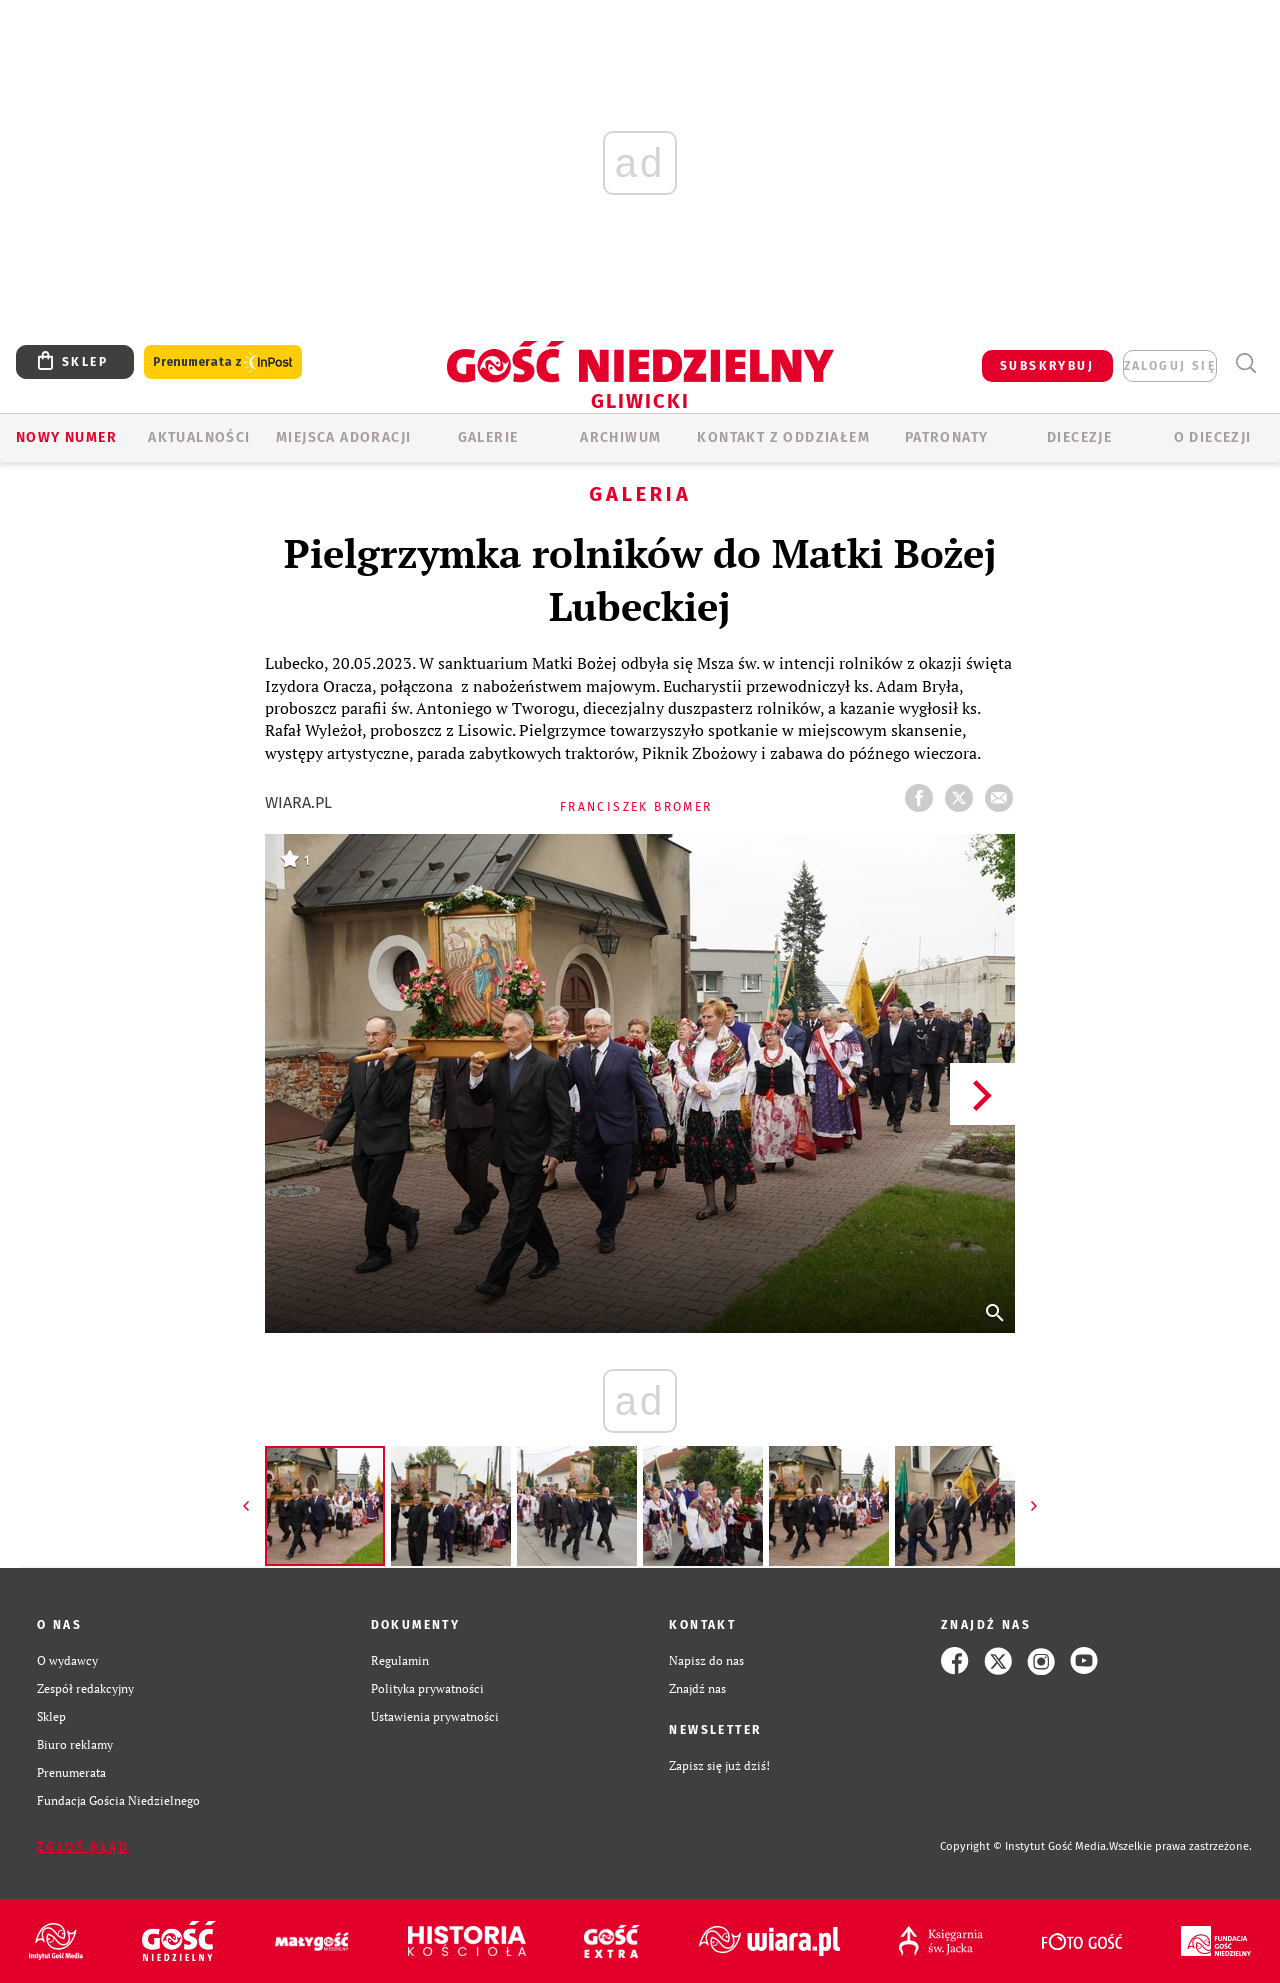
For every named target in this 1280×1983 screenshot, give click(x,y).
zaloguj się (1170, 366)
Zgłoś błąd (83, 1847)
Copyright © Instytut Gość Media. (1024, 1846)
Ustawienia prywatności (435, 1716)
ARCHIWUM (620, 437)
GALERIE (488, 437)
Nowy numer (66, 437)
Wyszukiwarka (1245, 363)
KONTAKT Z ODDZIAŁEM (783, 437)
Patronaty (947, 437)
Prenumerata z (223, 362)
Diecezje (1079, 437)
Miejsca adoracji (343, 437)
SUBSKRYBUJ (1047, 366)
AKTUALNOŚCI (199, 437)
